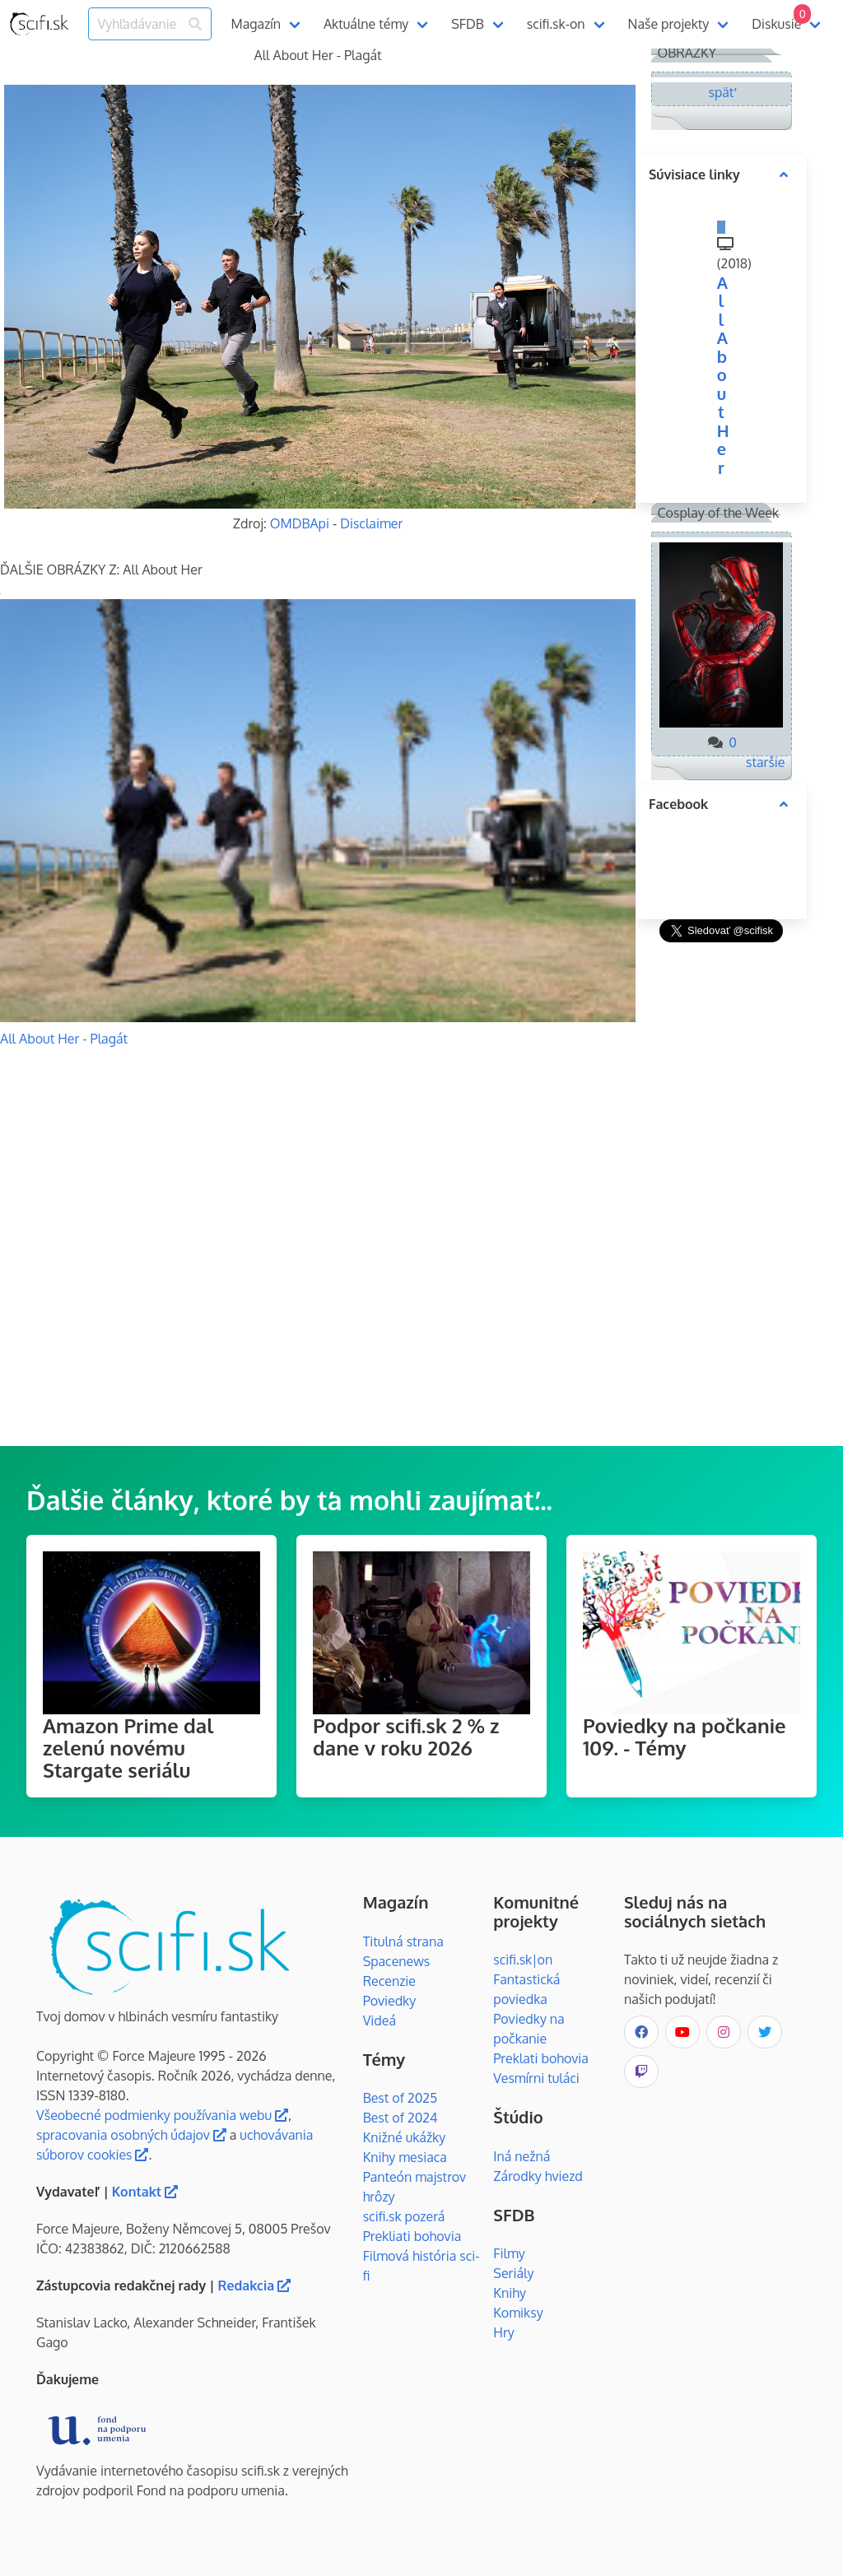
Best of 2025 (400, 2098)
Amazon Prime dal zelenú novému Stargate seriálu (128, 1748)
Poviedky (390, 2000)
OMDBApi (299, 523)
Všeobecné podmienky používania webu (162, 2115)
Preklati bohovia (541, 2058)
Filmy (508, 2253)
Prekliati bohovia (412, 2236)
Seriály (513, 2273)
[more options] (784, 174)
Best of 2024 (400, 2117)
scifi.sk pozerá (404, 2216)
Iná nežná (521, 2156)
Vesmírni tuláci (536, 2078)
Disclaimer (371, 523)
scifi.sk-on (556, 24)
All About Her (723, 375)
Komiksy (518, 2312)
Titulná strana (403, 1941)
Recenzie (389, 1981)
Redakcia (254, 2285)
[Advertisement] (721, 1194)
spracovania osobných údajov (131, 2135)
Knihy (509, 2293)
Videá (379, 2020)
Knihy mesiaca (405, 2157)
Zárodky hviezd (537, 2176)
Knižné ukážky (404, 2137)
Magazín (256, 24)
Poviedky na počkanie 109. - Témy (684, 1736)
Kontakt (145, 2191)
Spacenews (397, 1961)
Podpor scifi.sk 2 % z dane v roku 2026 (406, 1736)
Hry (503, 2332)
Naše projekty (669, 24)
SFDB (467, 24)
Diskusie (781, 18)
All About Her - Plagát (64, 1038)
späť (721, 92)
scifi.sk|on (522, 1959)
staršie (765, 762)
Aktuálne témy (366, 24)
